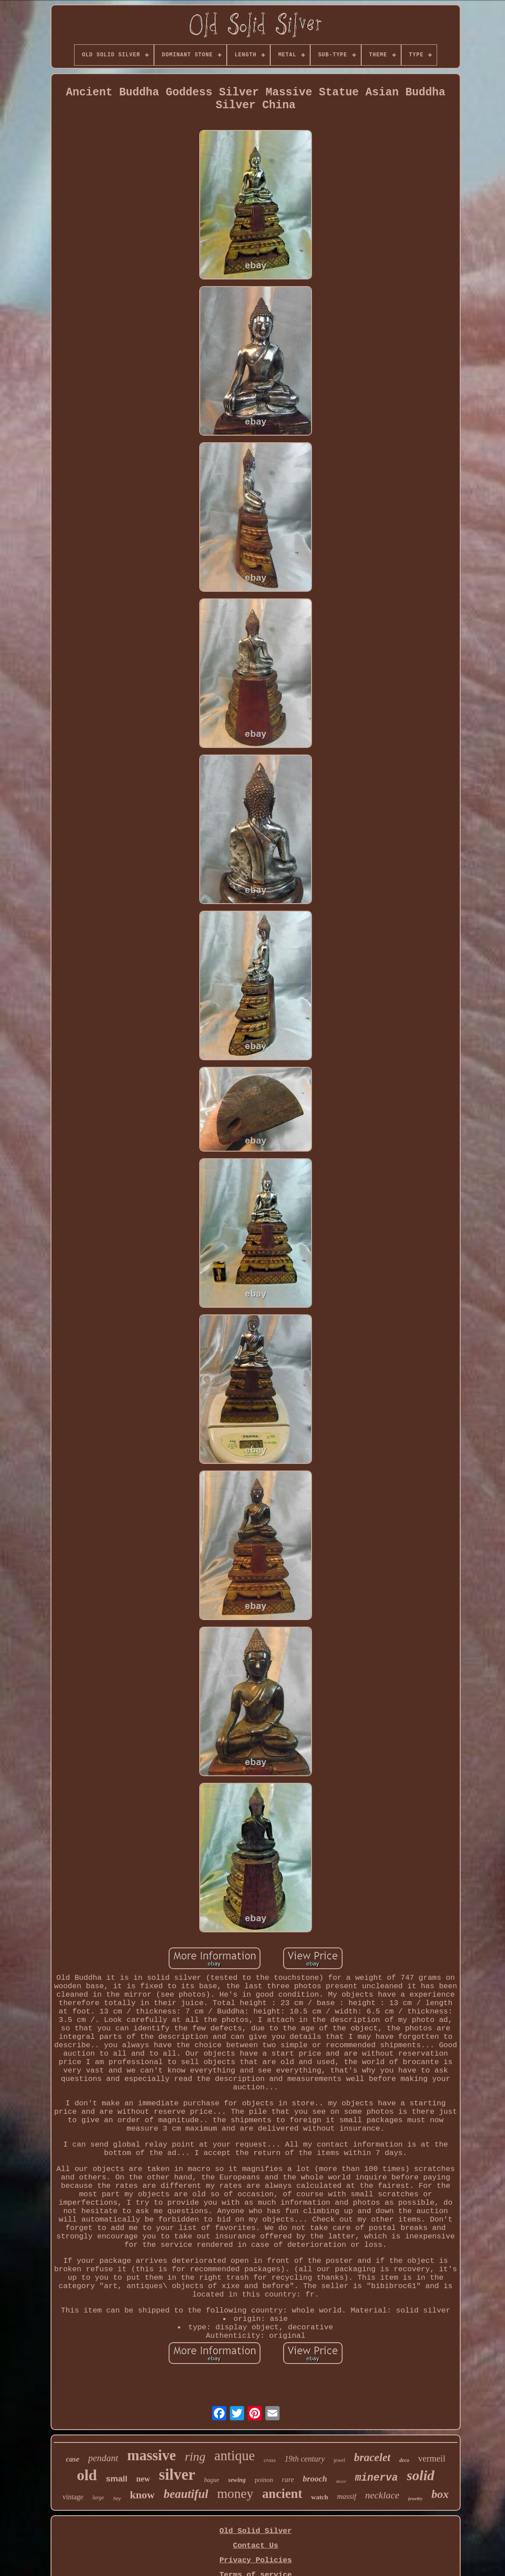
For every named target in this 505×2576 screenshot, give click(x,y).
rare (288, 2479)
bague (211, 2480)
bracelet (372, 2457)
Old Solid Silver (255, 2531)
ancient (282, 2493)
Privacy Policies (255, 2560)
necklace (382, 2495)
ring (195, 2456)
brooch (315, 2478)
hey (117, 2498)
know (142, 2495)
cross (270, 2460)
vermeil (431, 2458)
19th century (304, 2458)
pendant (103, 2458)
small (117, 2478)
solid (420, 2475)
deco (404, 2460)
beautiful (186, 2494)
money (235, 2493)
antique (234, 2455)
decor (341, 2481)
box (440, 2494)
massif (346, 2496)
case (72, 2459)
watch (319, 2497)
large (98, 2497)
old (87, 2475)
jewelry (415, 2498)
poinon (264, 2479)
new (143, 2478)
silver (177, 2474)
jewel (339, 2460)
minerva (376, 2478)
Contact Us (255, 2545)
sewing (237, 2480)
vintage (73, 2497)
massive (151, 2455)
